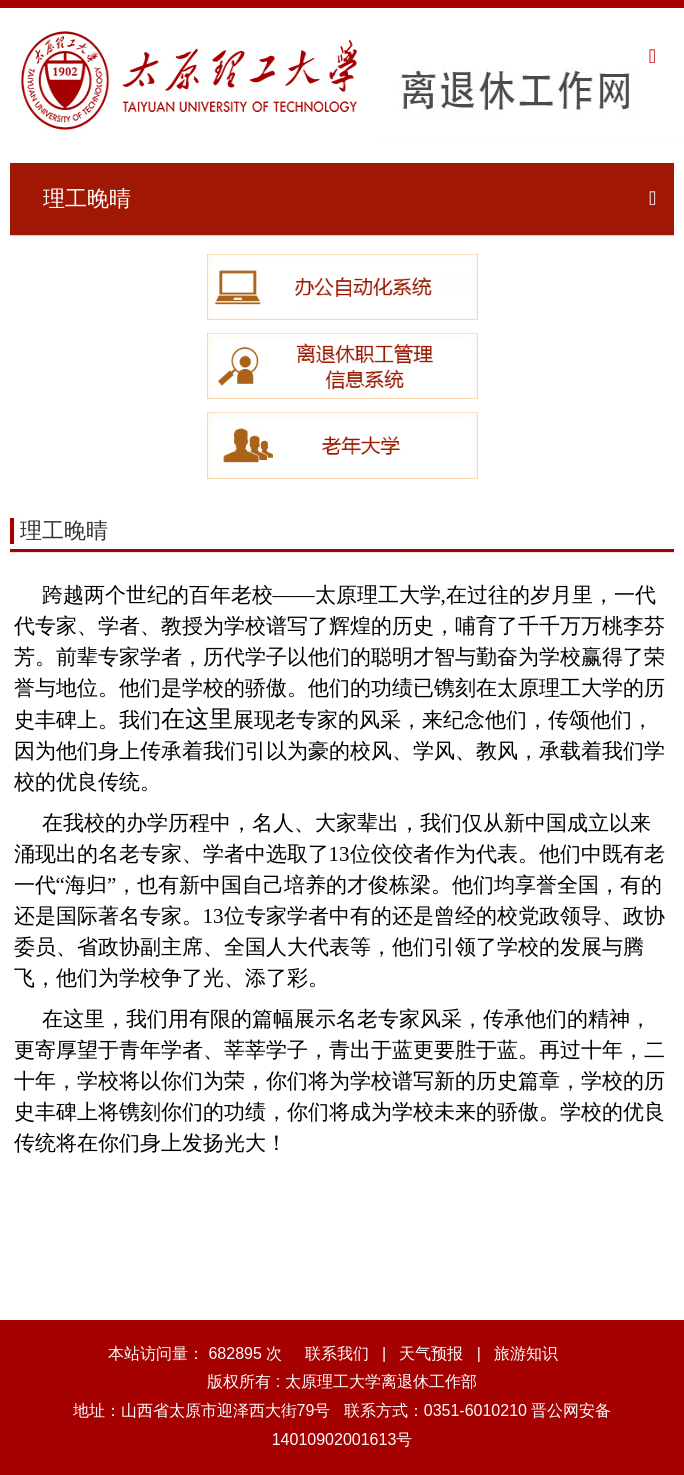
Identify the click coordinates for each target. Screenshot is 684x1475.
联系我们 (337, 1353)
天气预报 (431, 1353)
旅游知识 (526, 1353)
